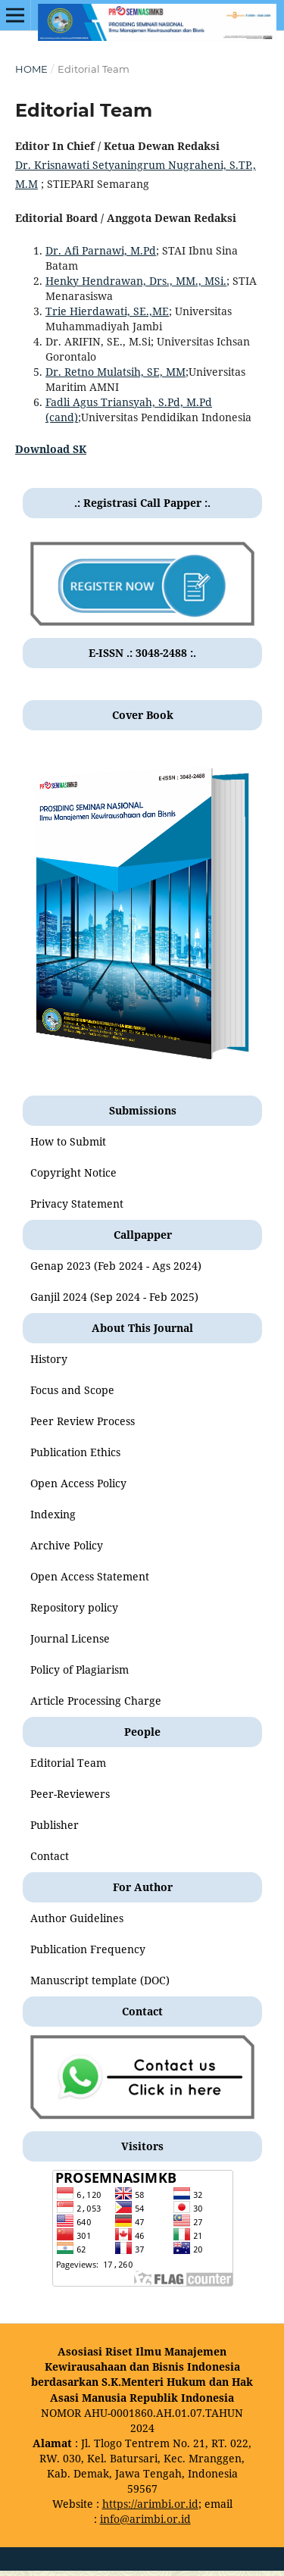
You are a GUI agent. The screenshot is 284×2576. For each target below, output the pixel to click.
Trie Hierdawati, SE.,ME (107, 311)
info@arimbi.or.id (145, 2519)
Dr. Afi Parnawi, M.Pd (100, 250)
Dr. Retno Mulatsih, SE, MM (115, 371)
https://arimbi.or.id (150, 2503)
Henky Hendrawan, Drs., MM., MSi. (135, 281)
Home (31, 69)
